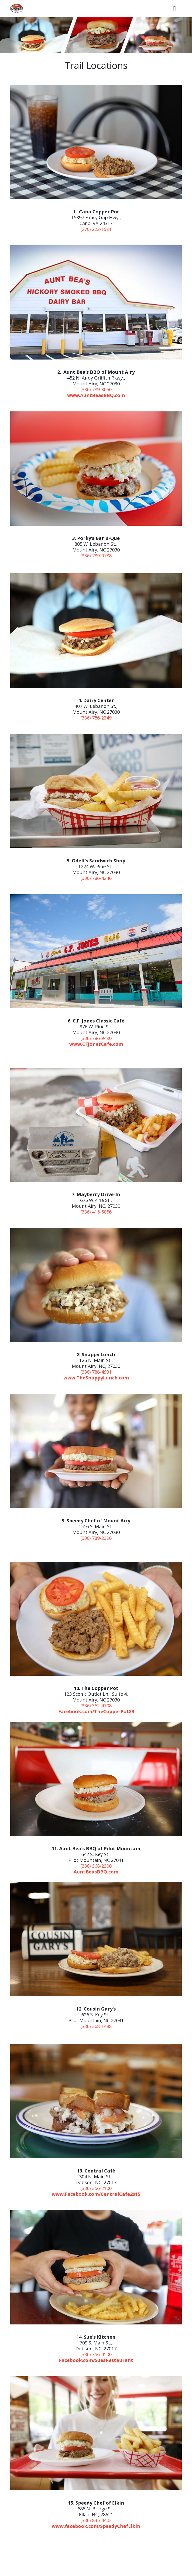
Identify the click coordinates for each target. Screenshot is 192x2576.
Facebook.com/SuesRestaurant (96, 2360)
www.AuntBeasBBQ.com (96, 395)
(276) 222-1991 (96, 229)
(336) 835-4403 (96, 2520)
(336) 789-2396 (96, 1538)
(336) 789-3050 (96, 389)
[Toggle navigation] (175, 8)
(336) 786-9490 (96, 1038)
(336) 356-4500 (96, 2354)
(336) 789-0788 (96, 555)
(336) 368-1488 (96, 2026)
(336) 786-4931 (96, 1372)
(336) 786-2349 (96, 718)
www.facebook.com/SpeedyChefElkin (96, 2526)
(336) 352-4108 (96, 1705)
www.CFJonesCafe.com (96, 1044)
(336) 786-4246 (96, 878)
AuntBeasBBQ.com (96, 1872)
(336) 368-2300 (96, 1866)
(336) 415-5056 (96, 1212)
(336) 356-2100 (96, 2188)
